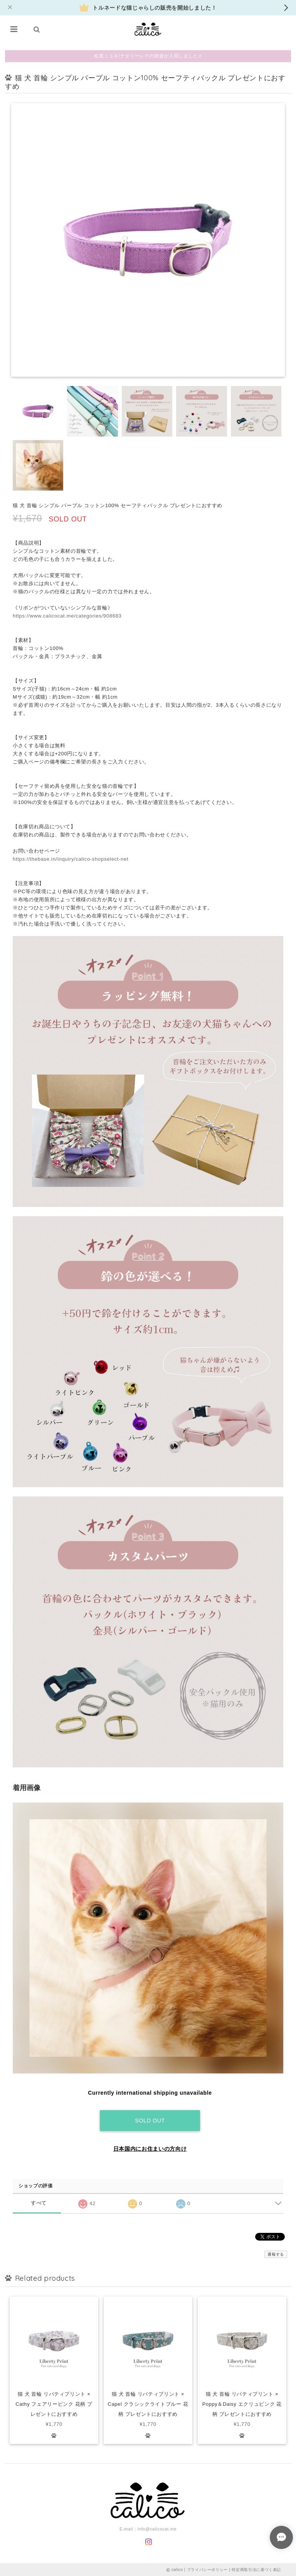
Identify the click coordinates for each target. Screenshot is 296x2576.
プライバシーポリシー (207, 2569)
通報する (275, 2253)
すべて (39, 2202)
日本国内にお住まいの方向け (150, 2147)
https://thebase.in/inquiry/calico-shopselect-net (70, 859)
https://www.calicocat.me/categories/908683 (67, 616)
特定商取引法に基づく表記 (256, 2569)
